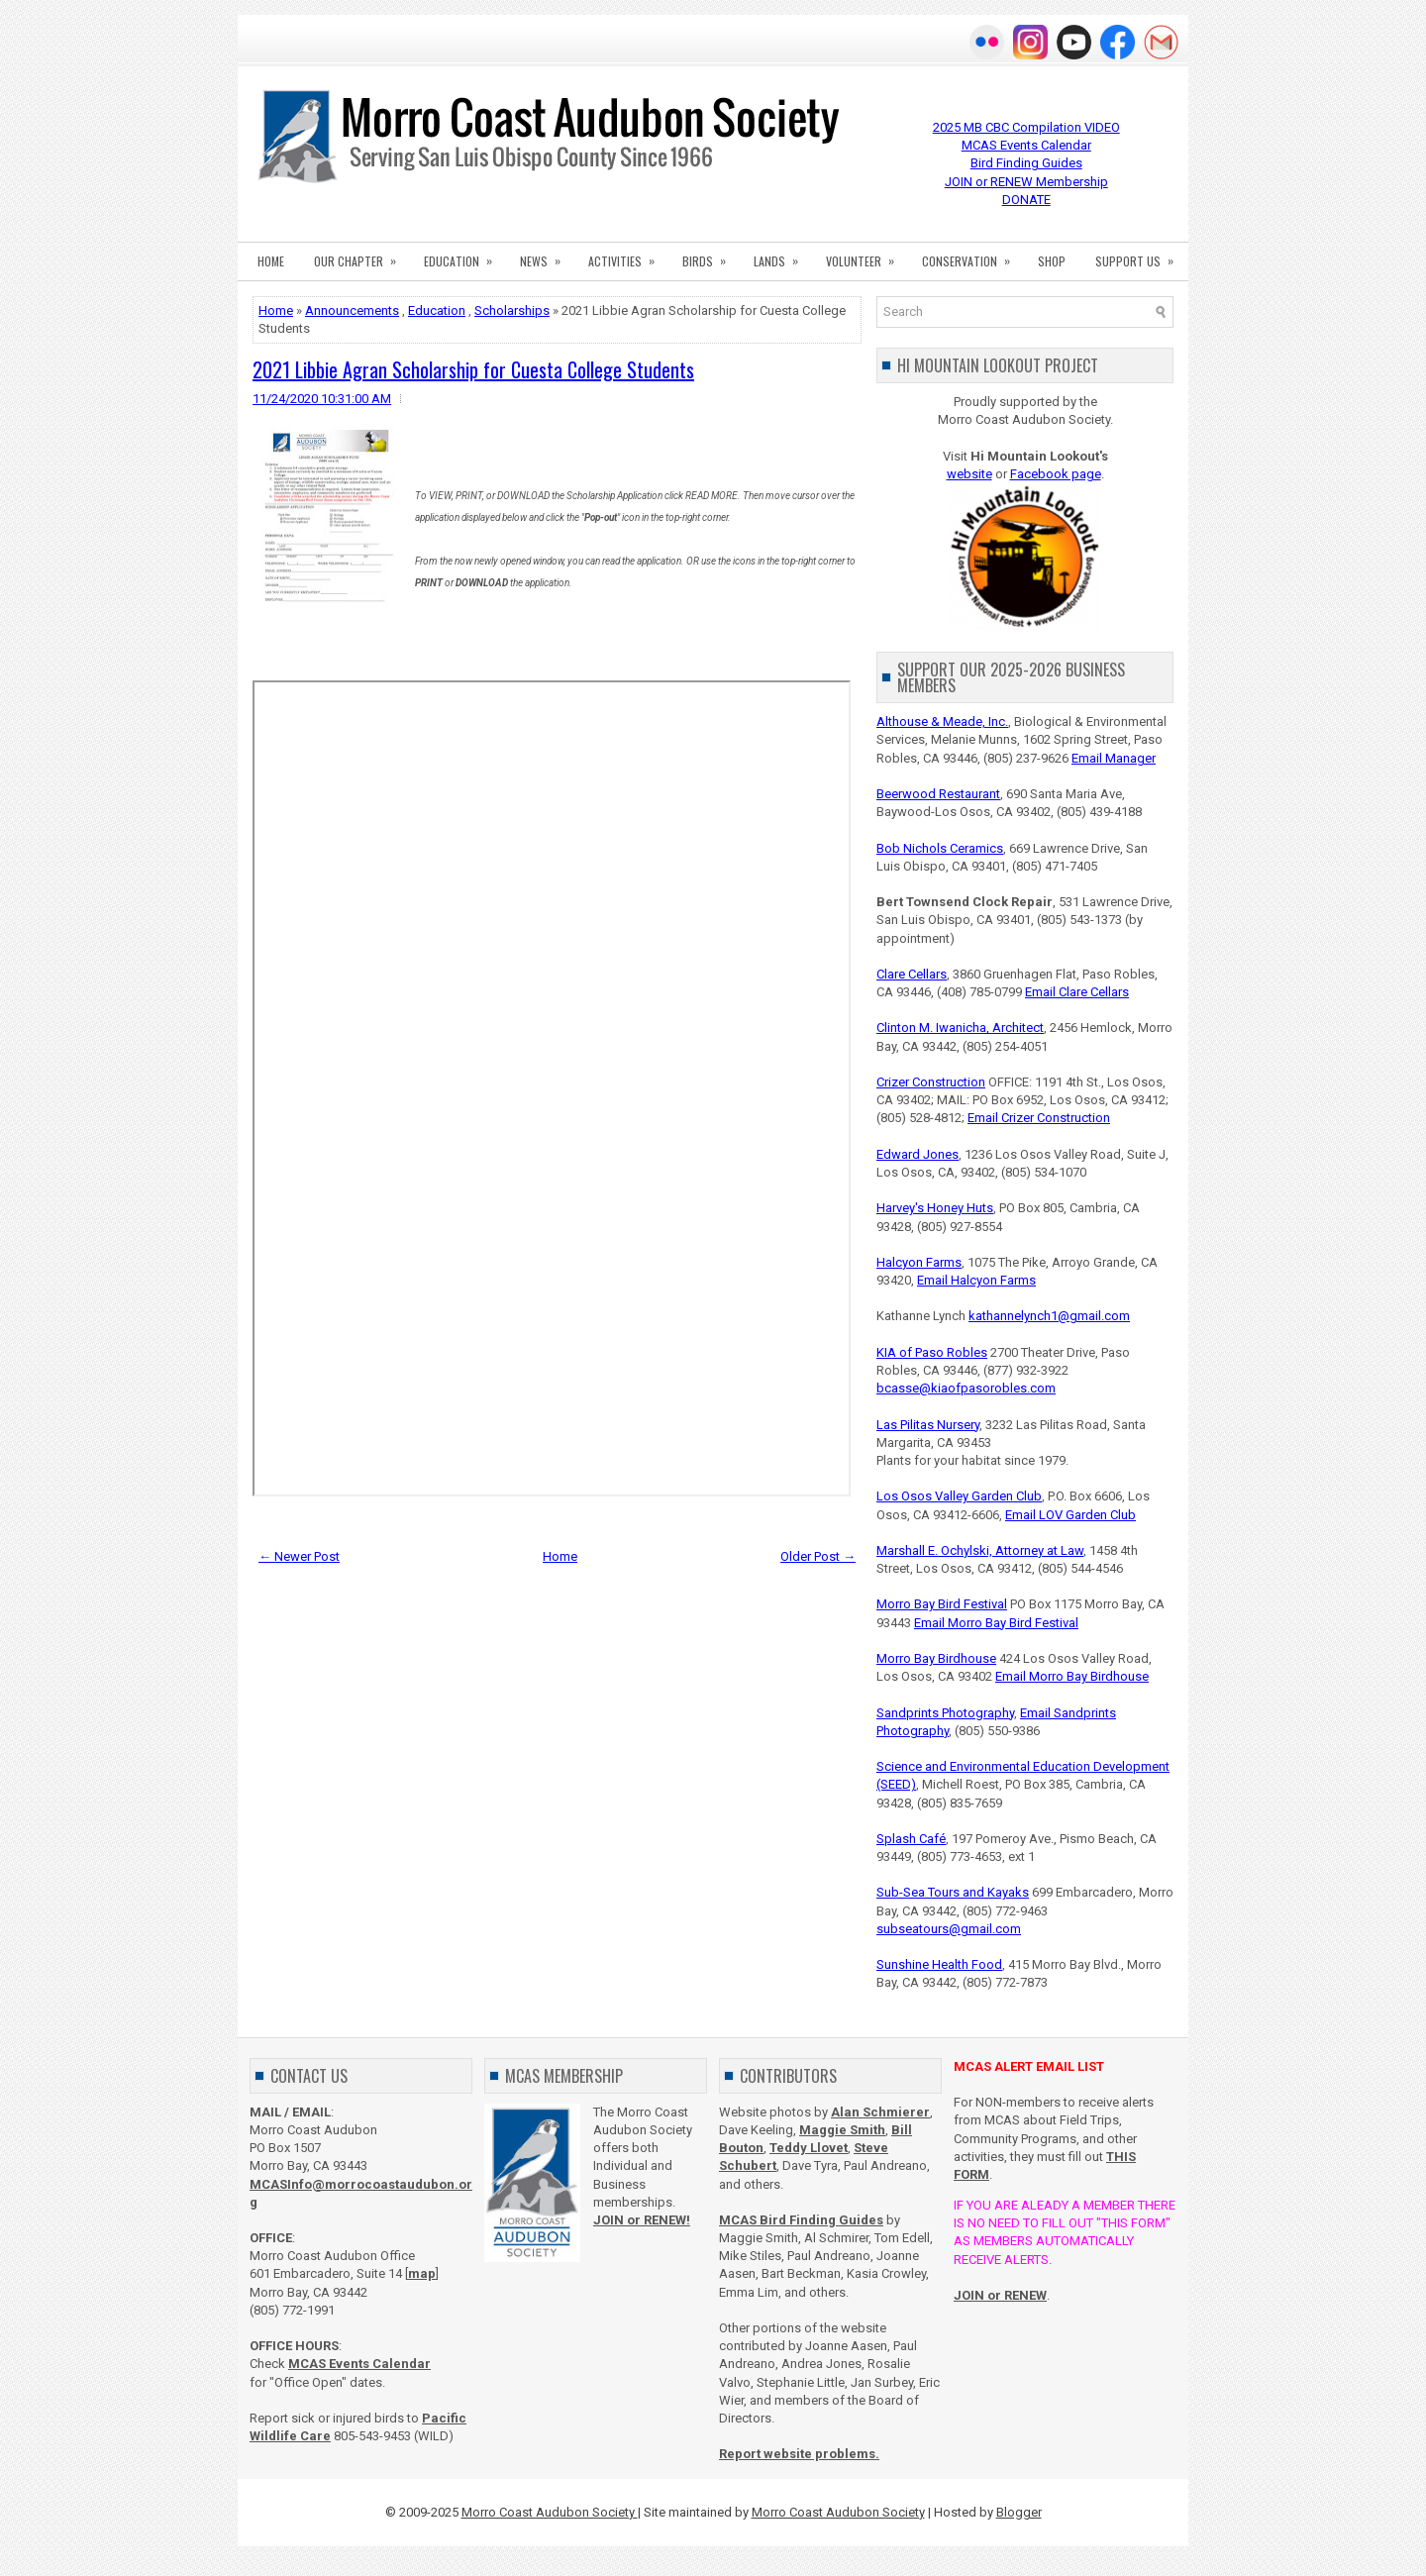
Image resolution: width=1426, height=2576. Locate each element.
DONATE (1026, 199)
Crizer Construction (930, 1082)
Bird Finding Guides (1026, 162)
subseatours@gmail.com (948, 1928)
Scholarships (512, 310)
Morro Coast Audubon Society (549, 2512)
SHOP (1052, 261)
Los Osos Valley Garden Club (959, 1496)
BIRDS (710, 255)
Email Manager (1113, 758)
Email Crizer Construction (1039, 1117)
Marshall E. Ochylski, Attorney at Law (979, 1550)
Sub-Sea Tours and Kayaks (952, 1892)
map (422, 2273)
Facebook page (1055, 473)
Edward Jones (917, 1154)
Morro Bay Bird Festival (941, 1604)
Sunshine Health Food (939, 1964)
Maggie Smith (842, 2129)
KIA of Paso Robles (931, 1352)
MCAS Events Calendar (1026, 145)
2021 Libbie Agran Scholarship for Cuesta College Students (473, 369)
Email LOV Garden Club (1070, 1514)
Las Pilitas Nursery (927, 1424)
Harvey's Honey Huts (934, 1207)
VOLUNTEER (866, 255)
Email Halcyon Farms (976, 1280)
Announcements (352, 310)
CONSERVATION (972, 255)
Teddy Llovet (808, 2147)
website (969, 473)
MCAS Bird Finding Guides (801, 2220)
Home (275, 310)
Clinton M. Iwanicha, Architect (960, 1027)
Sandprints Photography (945, 1712)
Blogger (1019, 2512)
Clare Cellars (911, 974)
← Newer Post (299, 1556)
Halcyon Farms (919, 1262)
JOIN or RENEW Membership (1026, 181)
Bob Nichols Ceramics (939, 848)
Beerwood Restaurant (938, 793)
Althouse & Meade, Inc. (942, 721)
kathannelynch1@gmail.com (1049, 1315)
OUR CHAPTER (361, 255)
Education (436, 310)
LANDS (782, 255)
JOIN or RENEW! (641, 2220)
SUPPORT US (1140, 255)
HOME (270, 261)
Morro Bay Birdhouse (936, 1658)
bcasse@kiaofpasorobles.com (966, 1388)
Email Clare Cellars (1077, 991)
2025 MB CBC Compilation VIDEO (1026, 127)
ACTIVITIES (627, 255)
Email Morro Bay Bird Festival (996, 1622)
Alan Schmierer (880, 2112)
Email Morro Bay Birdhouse (1072, 1676)
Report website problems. (799, 2453)
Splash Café (911, 1838)
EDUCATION (464, 255)
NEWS (546, 255)
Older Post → (818, 1556)
